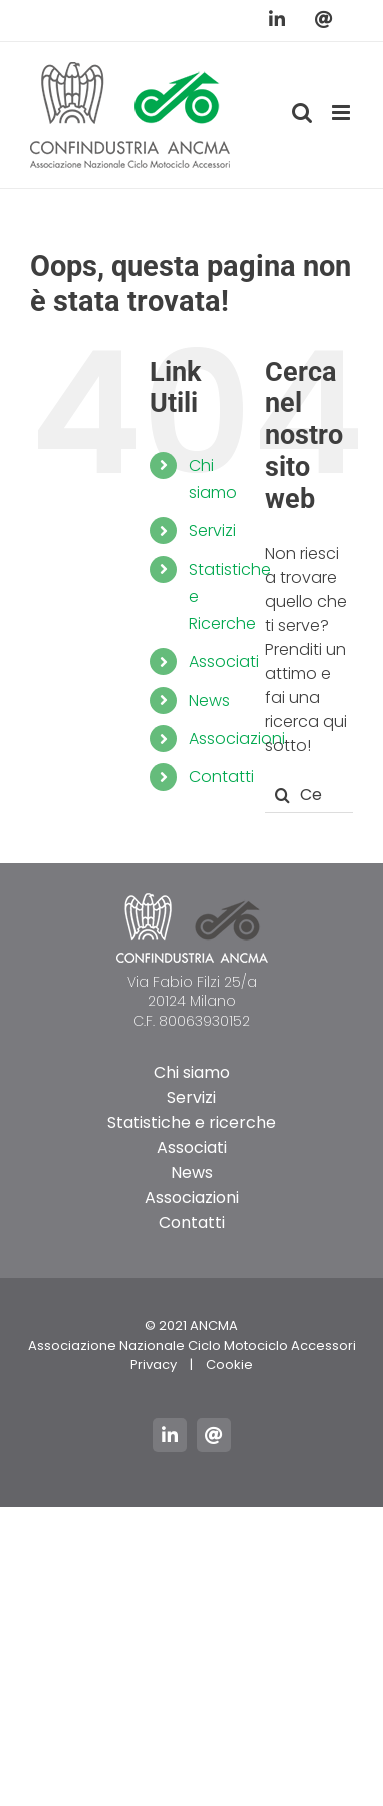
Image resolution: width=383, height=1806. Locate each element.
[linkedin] (170, 1435)
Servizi (212, 530)
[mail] (214, 1435)
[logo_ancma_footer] (192, 900)
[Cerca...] (309, 795)
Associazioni (237, 738)
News (209, 700)
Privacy (153, 1364)
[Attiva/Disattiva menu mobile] (342, 112)
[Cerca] (282, 795)
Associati (224, 661)
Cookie (229, 1364)
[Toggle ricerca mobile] (302, 112)
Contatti (221, 776)
